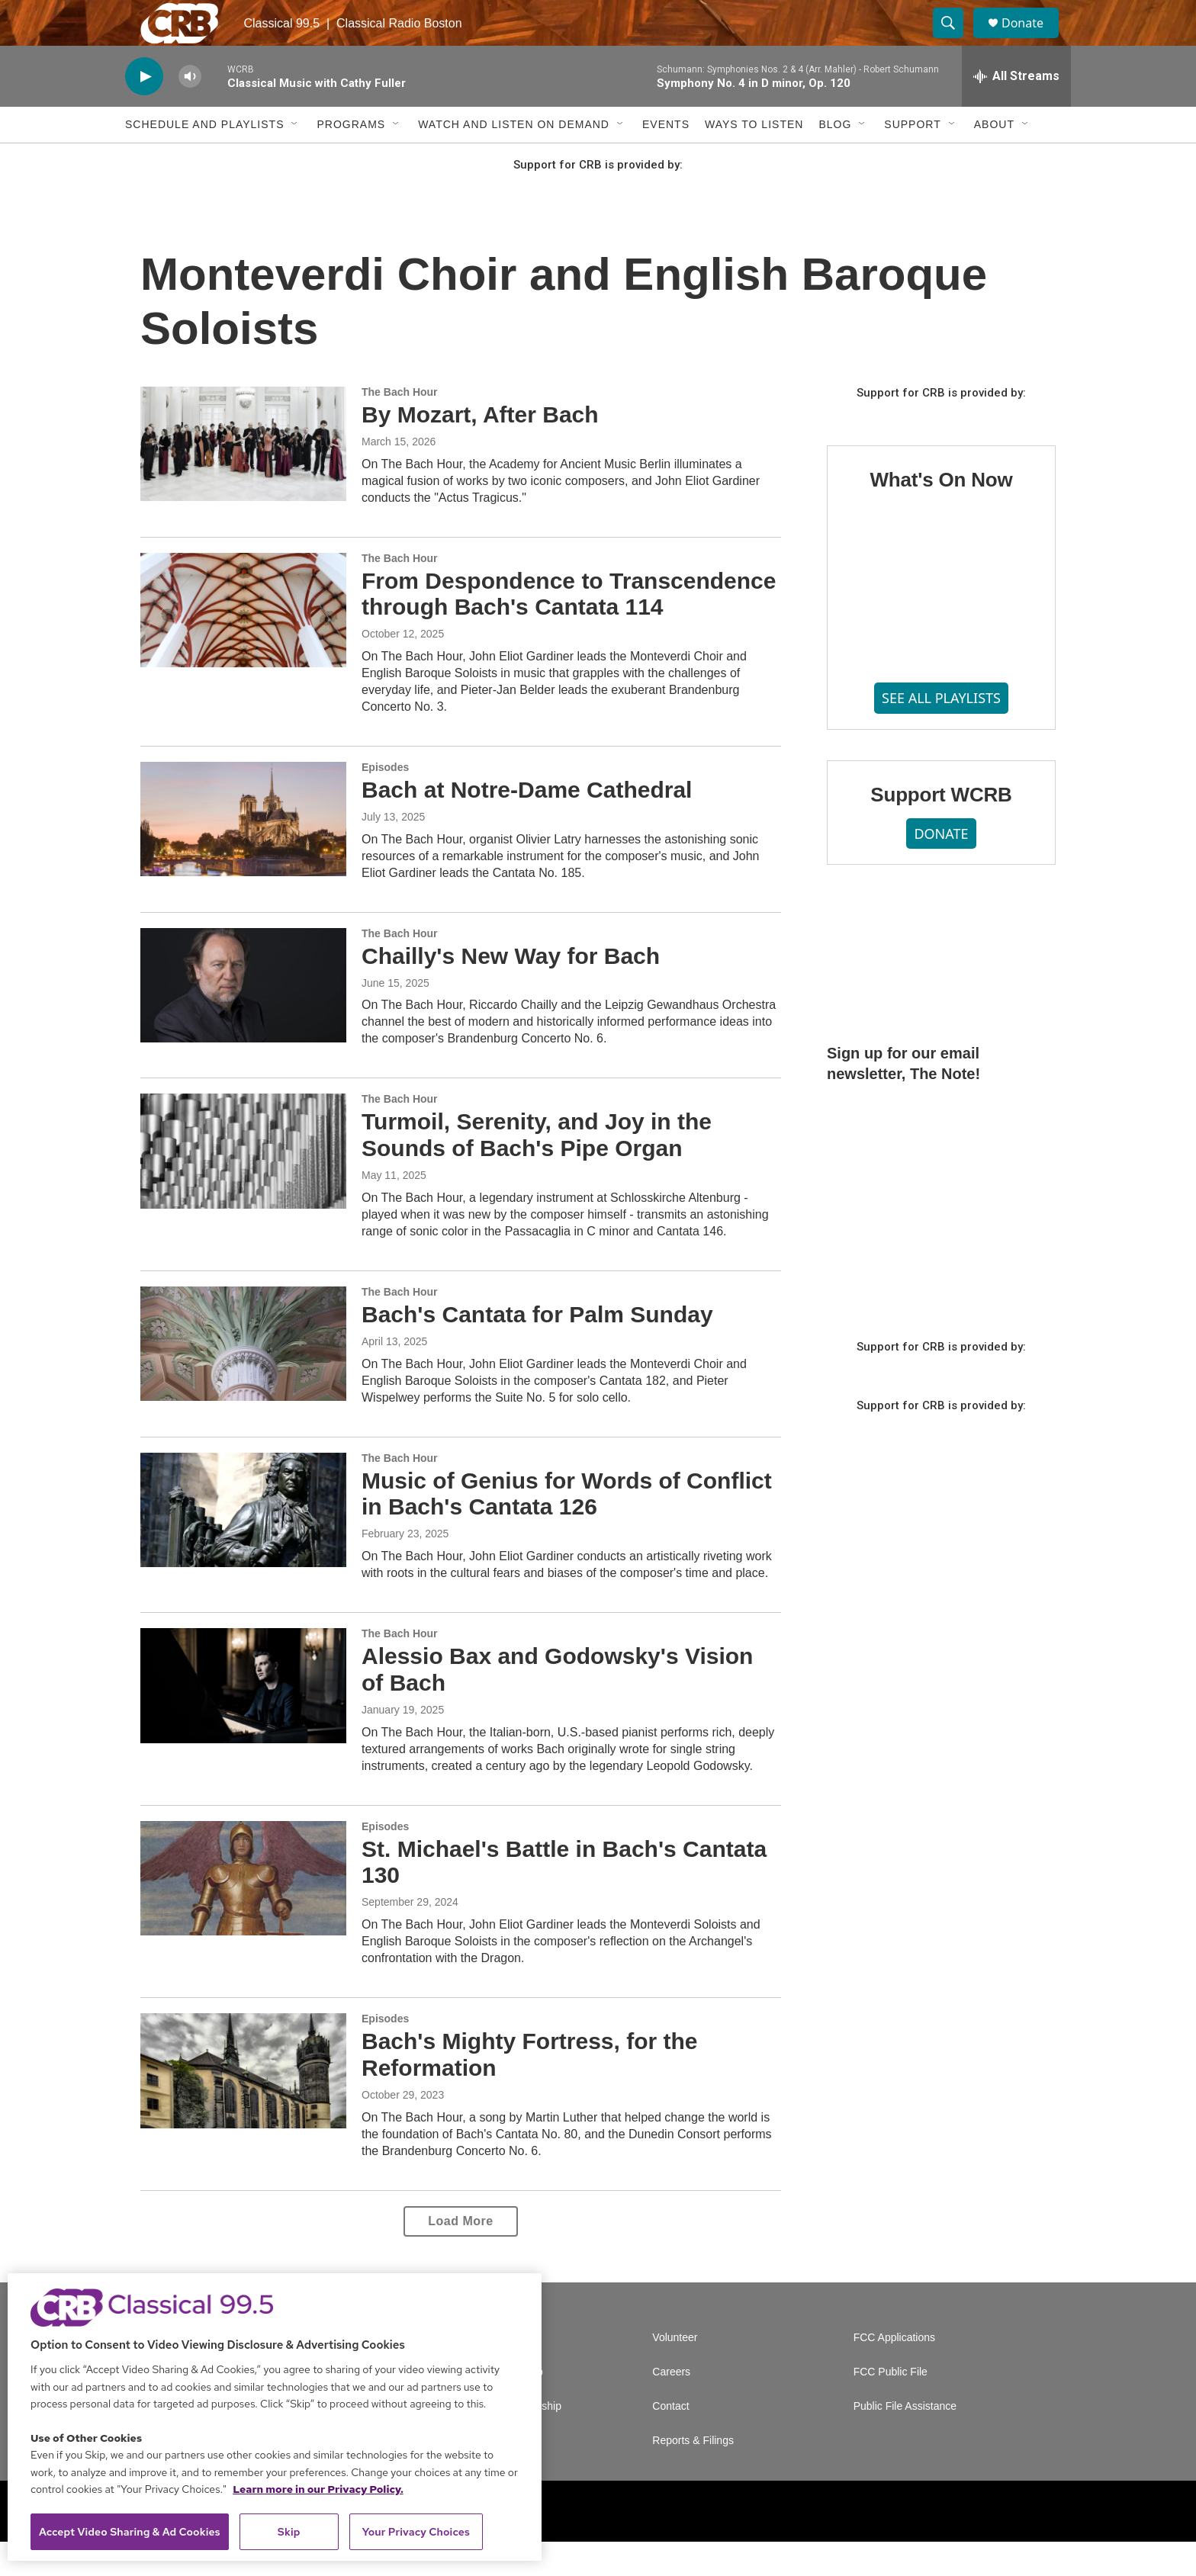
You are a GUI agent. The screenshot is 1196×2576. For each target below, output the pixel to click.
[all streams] (1016, 110)
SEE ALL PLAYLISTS (941, 732)
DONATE (941, 868)
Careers (671, 2406)
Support (912, 159)
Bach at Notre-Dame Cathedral (527, 824)
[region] (275, 2417)
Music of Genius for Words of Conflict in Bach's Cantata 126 (567, 1528)
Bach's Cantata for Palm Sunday (537, 1348)
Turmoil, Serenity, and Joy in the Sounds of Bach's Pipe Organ (537, 1169)
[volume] (190, 111)
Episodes (385, 801)
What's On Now (941, 514)
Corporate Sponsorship (506, 2440)
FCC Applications (894, 2372)
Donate (1032, 40)
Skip (289, 2532)
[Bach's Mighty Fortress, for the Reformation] (243, 2105)
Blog (834, 159)
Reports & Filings (693, 2475)
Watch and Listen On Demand (513, 159)
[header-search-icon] (955, 40)
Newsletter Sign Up (497, 2406)
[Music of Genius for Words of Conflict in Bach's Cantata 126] (243, 1544)
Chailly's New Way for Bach (511, 990)
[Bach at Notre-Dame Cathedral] (243, 853)
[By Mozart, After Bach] (243, 478)
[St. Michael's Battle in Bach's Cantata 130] (243, 1912)
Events (666, 159)
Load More (460, 2255)
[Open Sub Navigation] (295, 159)
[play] (144, 111)
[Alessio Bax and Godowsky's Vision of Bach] (243, 1719)
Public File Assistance (905, 2440)
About (994, 159)
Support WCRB (940, 828)
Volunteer (674, 2372)
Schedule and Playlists (204, 159)
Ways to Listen (754, 159)
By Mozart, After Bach (480, 448)
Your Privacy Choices (416, 2532)
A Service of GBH (493, 2372)
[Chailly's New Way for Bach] (243, 1019)
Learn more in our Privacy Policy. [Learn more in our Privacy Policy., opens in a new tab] (318, 2489)
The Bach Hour (400, 426)
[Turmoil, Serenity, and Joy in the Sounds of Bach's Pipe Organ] (243, 1185)
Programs (351, 159)
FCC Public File (891, 2406)
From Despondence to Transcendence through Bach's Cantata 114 (569, 628)
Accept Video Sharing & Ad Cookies (129, 2532)
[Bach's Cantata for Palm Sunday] (243, 1378)
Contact (670, 2440)
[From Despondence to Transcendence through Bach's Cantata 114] (243, 644)
